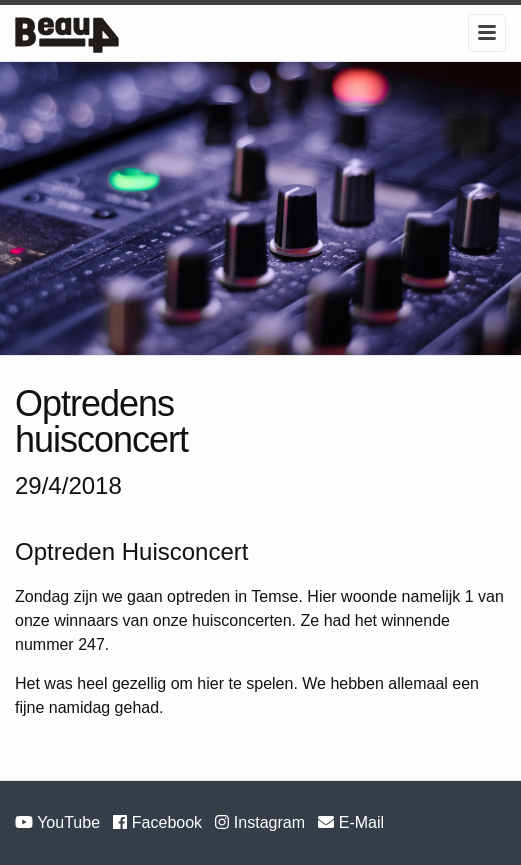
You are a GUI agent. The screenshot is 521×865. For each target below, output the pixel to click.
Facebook (159, 822)
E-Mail (351, 822)
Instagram (262, 822)
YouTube (59, 822)
